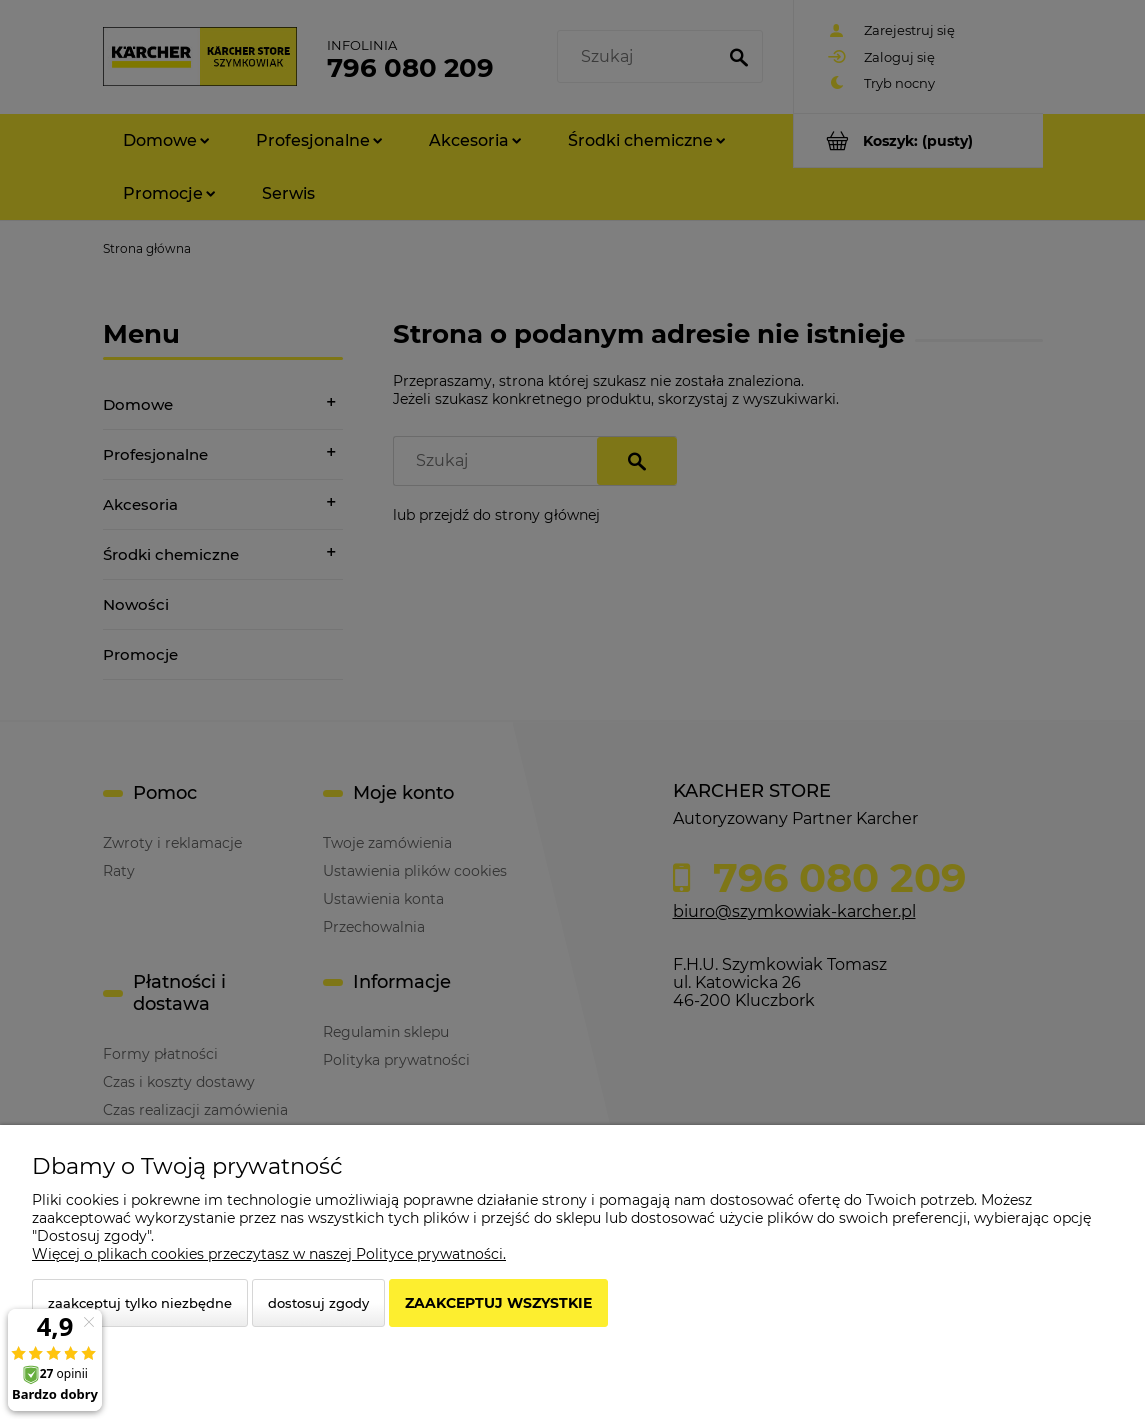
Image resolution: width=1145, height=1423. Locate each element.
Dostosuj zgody (318, 1303)
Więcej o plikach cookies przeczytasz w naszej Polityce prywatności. (269, 1254)
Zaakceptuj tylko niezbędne (140, 1303)
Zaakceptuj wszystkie (498, 1303)
